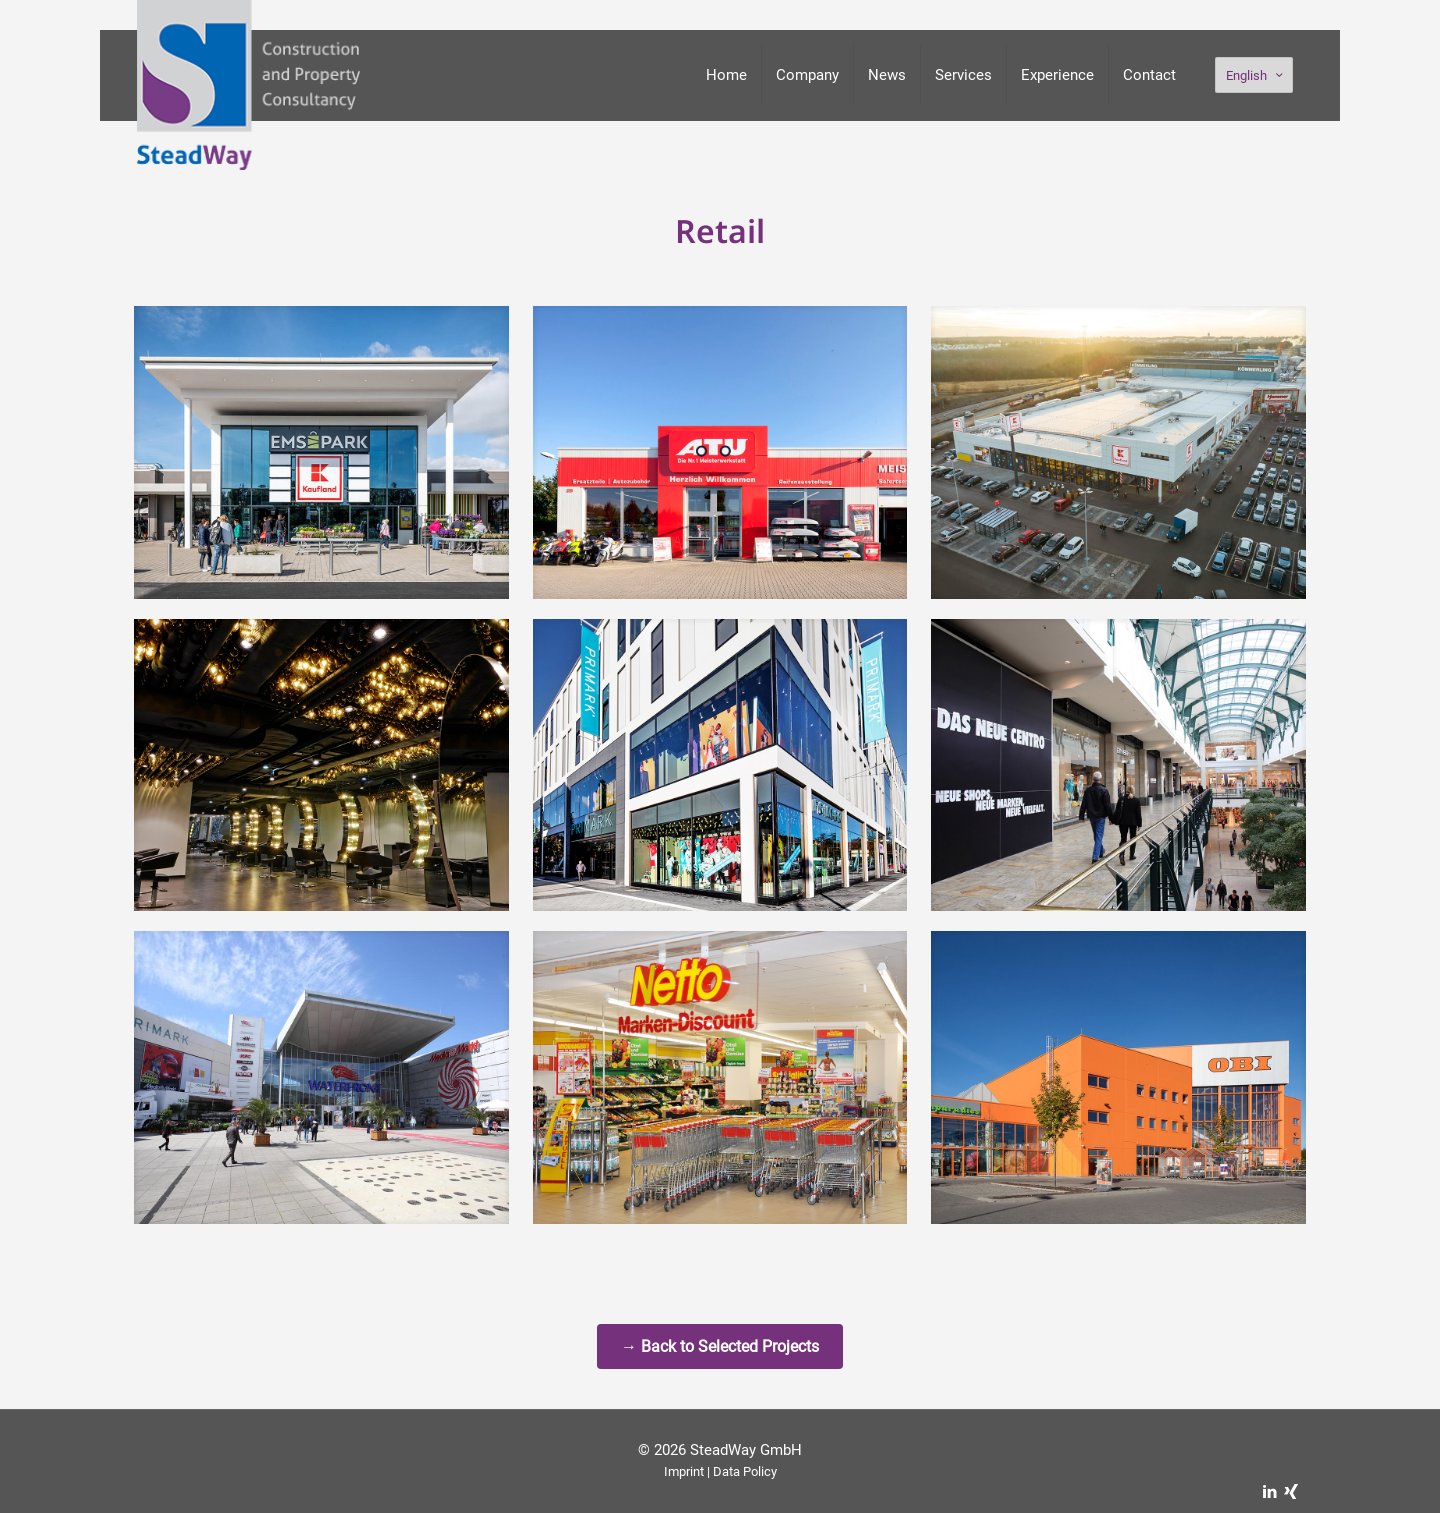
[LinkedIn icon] (1269, 1492)
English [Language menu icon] (1256, 75)
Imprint (684, 1471)
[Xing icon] (1290, 1492)
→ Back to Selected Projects (720, 1346)
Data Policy (745, 1471)
